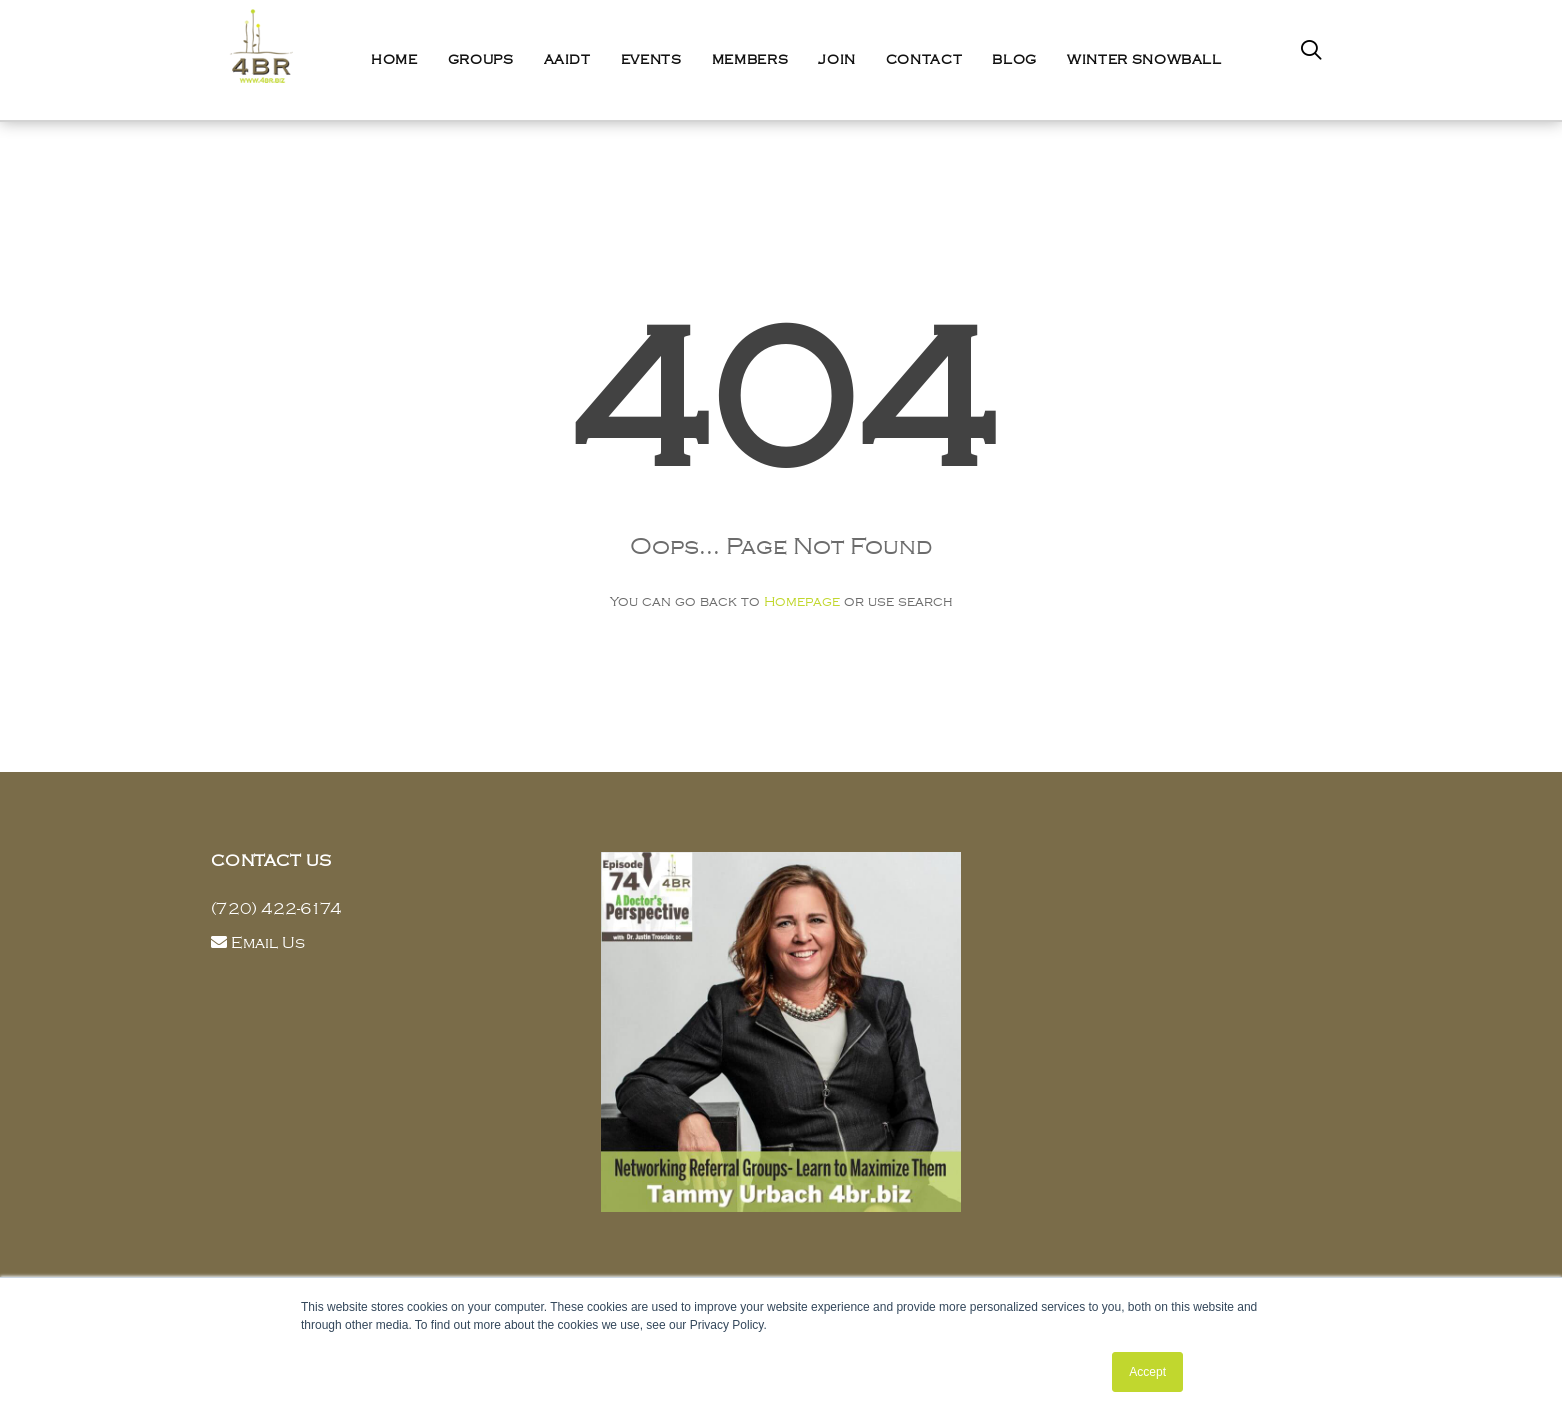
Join (837, 60)
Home (394, 60)
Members (750, 60)
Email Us (268, 943)
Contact (924, 60)
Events (651, 60)
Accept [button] (1147, 1372)
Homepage (802, 601)
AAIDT (567, 60)
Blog (1014, 60)
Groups (481, 60)
